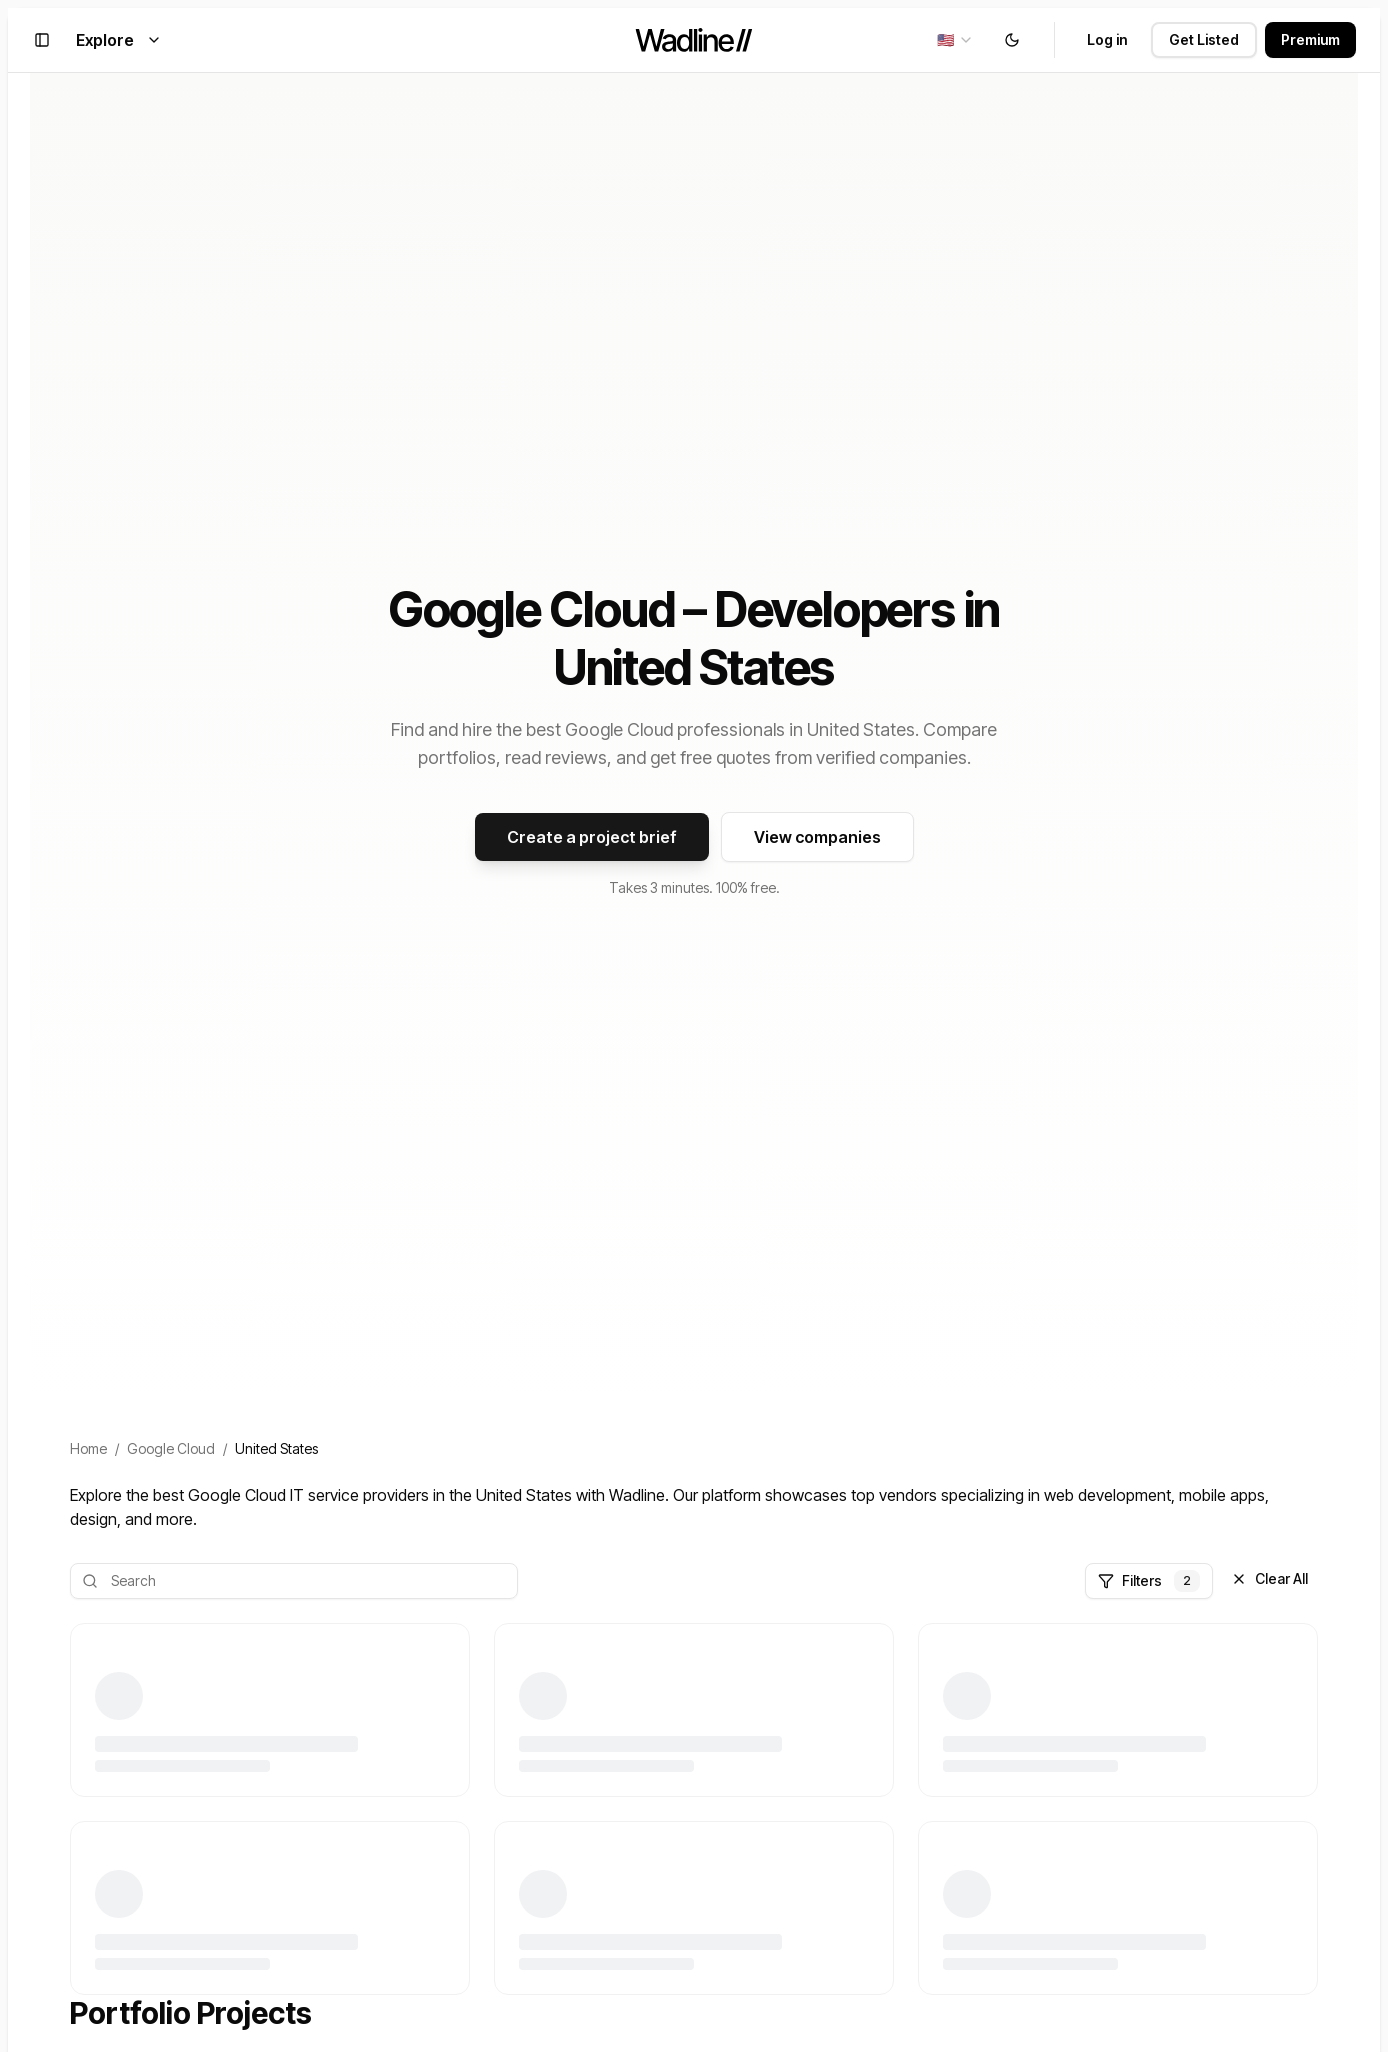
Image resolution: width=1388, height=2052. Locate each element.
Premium (1310, 39)
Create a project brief (592, 837)
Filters (1149, 1581)
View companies (817, 837)
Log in (1107, 39)
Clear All (1269, 1578)
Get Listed (1204, 39)
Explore (119, 40)
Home (88, 1448)
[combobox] (955, 40)
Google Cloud (171, 1448)
